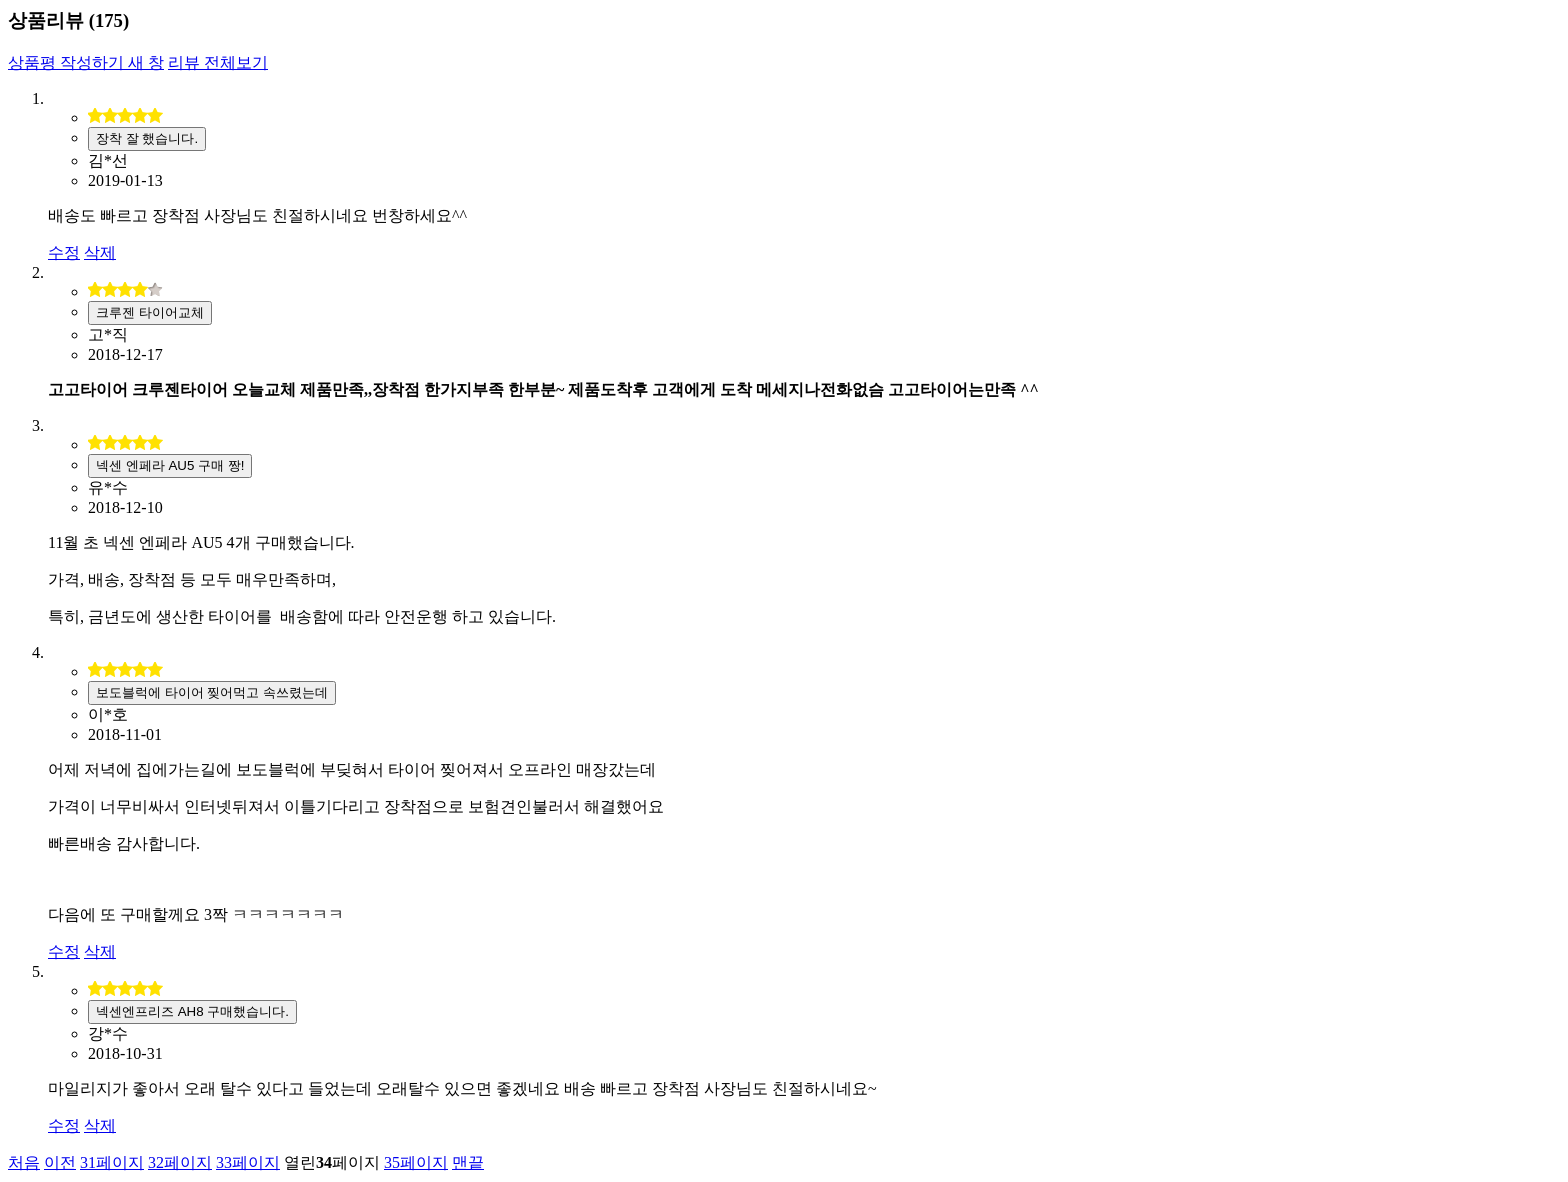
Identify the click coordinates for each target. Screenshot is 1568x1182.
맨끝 (468, 1162)
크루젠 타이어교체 (150, 312)
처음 (24, 1162)
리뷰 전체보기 (218, 62)
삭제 (100, 252)
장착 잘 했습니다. (147, 138)
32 (180, 1162)
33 (248, 1162)
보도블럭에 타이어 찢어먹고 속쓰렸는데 (212, 692)
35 (416, 1162)
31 (112, 1162)
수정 (64, 252)
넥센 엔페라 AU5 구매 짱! (170, 465)
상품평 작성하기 (86, 62)
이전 (60, 1162)
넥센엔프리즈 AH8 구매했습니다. (192, 1011)
